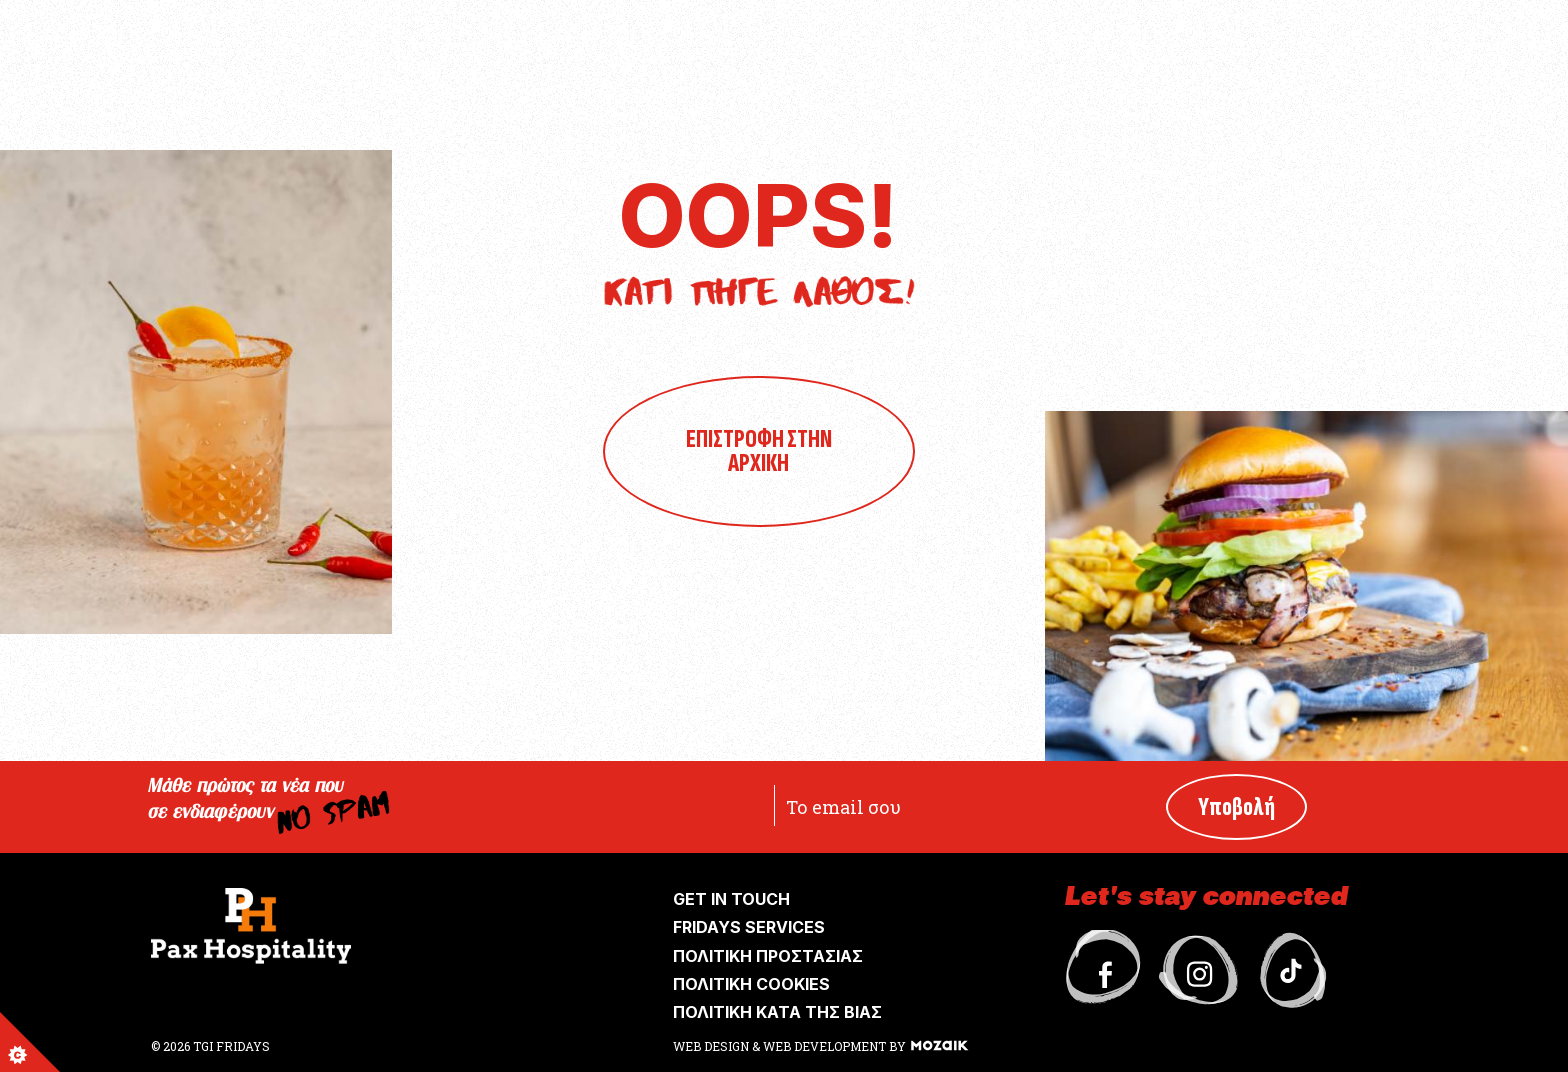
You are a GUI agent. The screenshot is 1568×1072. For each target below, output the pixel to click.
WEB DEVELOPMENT (824, 1046)
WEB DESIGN (712, 1046)
